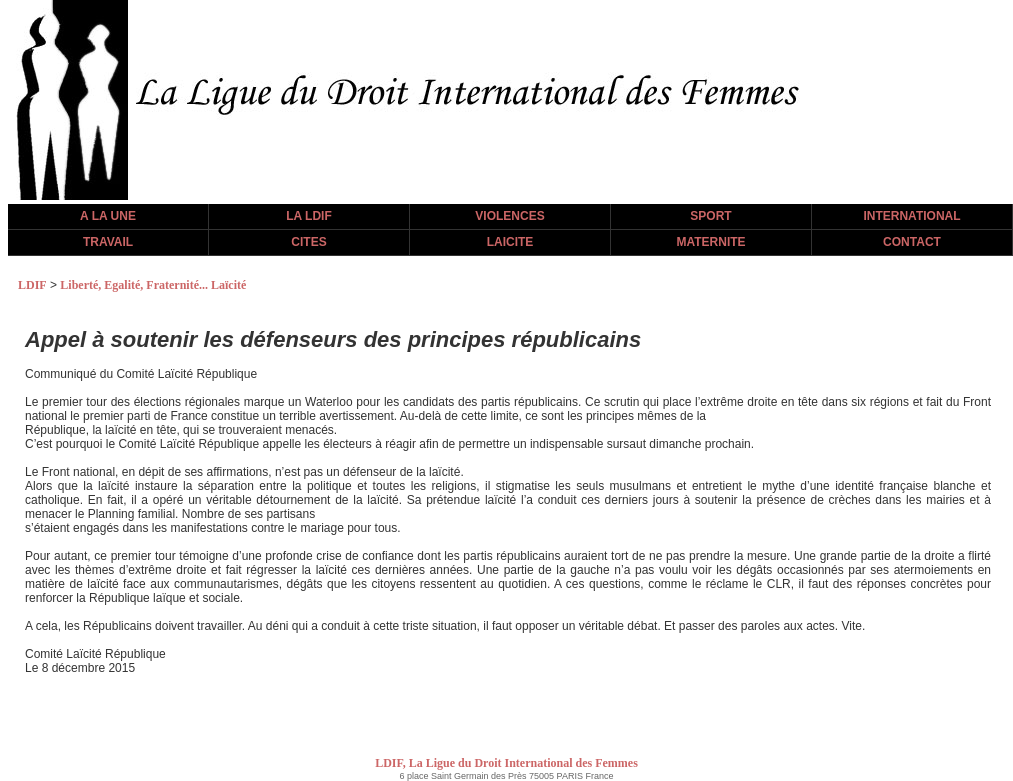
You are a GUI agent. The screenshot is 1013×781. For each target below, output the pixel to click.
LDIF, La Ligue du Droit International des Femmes (506, 763)
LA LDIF (309, 216)
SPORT (710, 216)
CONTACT (912, 242)
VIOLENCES (509, 216)
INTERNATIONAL (911, 216)
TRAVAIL (108, 242)
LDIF (32, 285)
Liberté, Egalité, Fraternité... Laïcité (153, 285)
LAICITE (510, 242)
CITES (308, 242)
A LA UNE (108, 216)
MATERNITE (710, 242)
